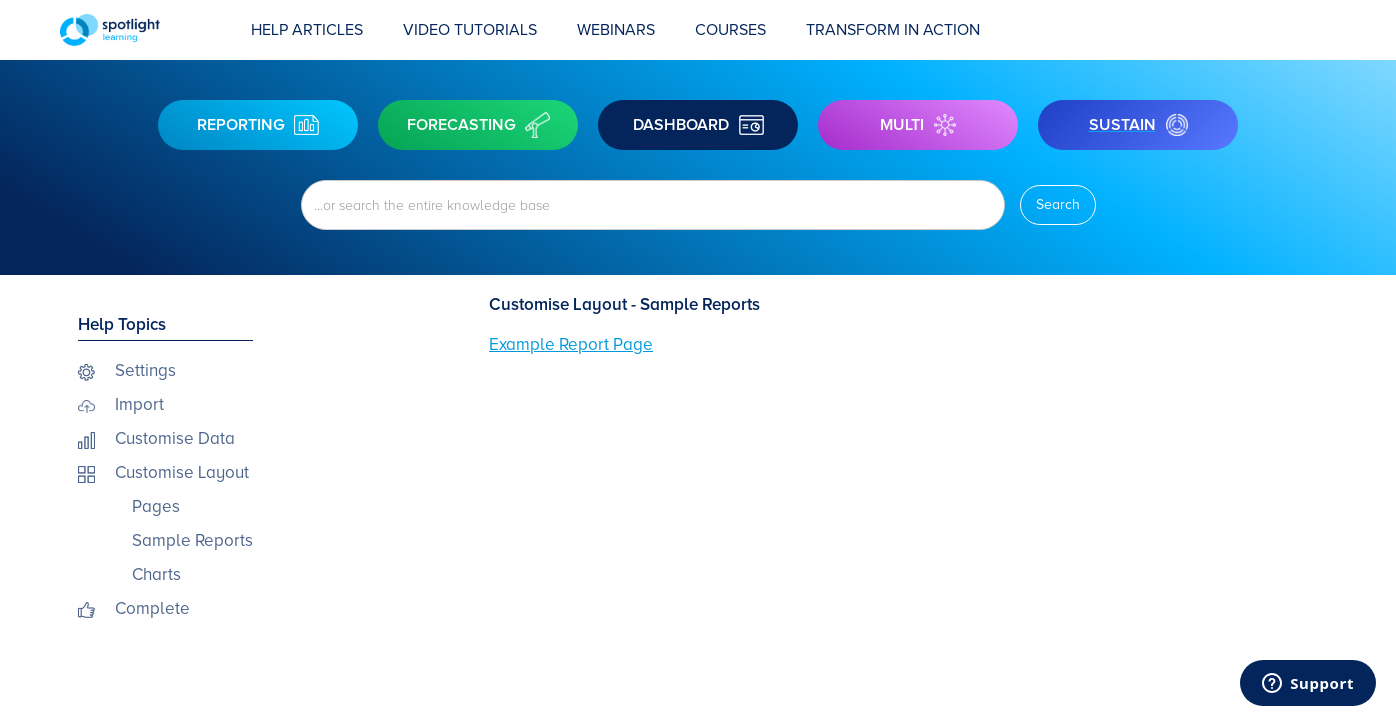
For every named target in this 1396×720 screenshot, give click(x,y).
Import (139, 404)
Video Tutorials (470, 30)
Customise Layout (182, 472)
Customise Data (175, 438)
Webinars (616, 30)
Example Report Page (571, 344)
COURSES (730, 30)
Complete (152, 608)
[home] (145, 30)
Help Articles (307, 30)
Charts (156, 574)
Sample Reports (192, 540)
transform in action (893, 30)
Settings (145, 370)
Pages (156, 506)
